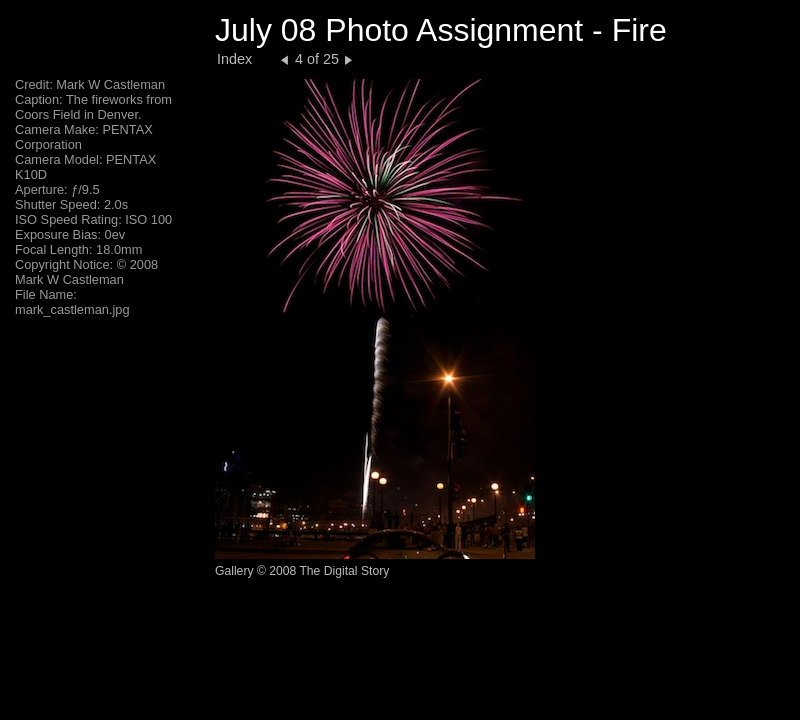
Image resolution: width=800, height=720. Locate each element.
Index (234, 59)
